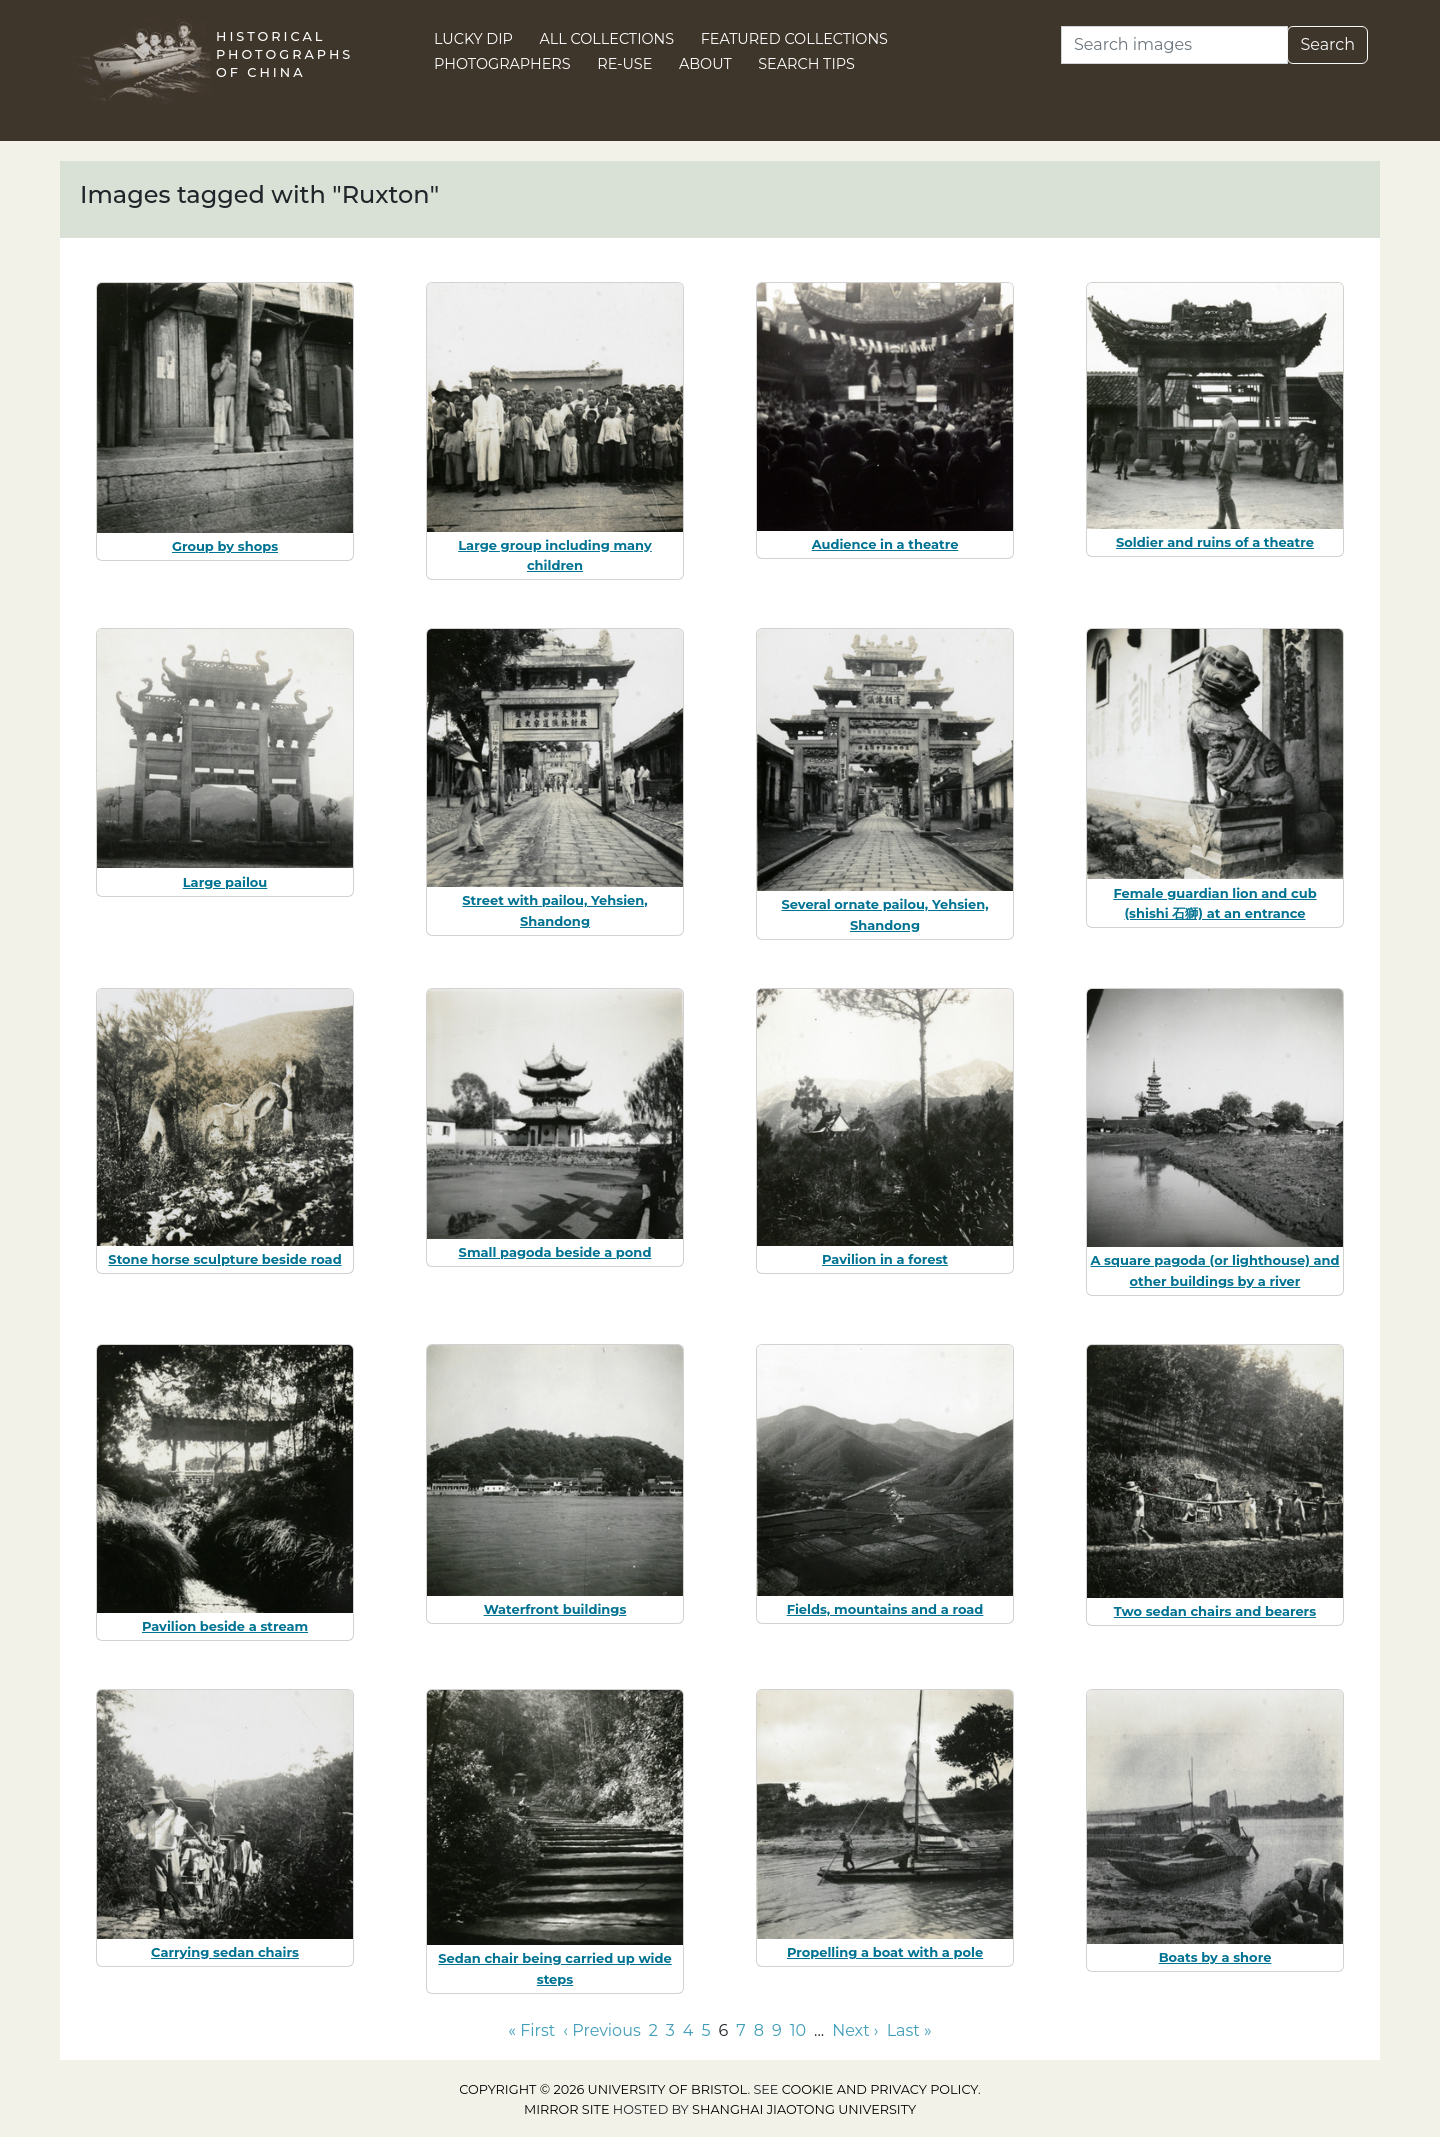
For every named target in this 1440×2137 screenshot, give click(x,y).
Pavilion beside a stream (225, 1626)
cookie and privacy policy (880, 2089)
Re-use (624, 64)
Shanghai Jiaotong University (804, 2109)
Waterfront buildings (555, 1609)
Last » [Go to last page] (909, 2030)
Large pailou (225, 882)
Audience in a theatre (885, 544)
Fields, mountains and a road (885, 1609)
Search (1327, 44)
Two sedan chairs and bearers (1215, 1611)
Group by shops (225, 546)
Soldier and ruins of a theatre (1215, 542)
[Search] (1174, 45)
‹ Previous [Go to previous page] (601, 2030)
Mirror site (567, 2109)
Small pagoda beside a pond (555, 1252)
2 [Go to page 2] (653, 2030)
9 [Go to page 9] (777, 2030)
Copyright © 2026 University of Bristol (603, 2089)
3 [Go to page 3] (670, 2030)
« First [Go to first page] (531, 2030)
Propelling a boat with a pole (885, 1952)
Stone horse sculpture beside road (224, 1259)
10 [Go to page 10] (798, 2030)
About (705, 64)
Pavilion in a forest (885, 1259)
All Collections (607, 39)
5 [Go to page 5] (705, 2030)
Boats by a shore (1215, 1957)
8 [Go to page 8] (759, 2030)
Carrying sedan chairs (225, 1952)
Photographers (502, 64)
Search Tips (806, 64)
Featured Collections (794, 39)
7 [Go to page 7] (740, 2030)
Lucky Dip (473, 39)
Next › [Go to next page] (855, 2030)
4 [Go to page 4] (688, 2030)
